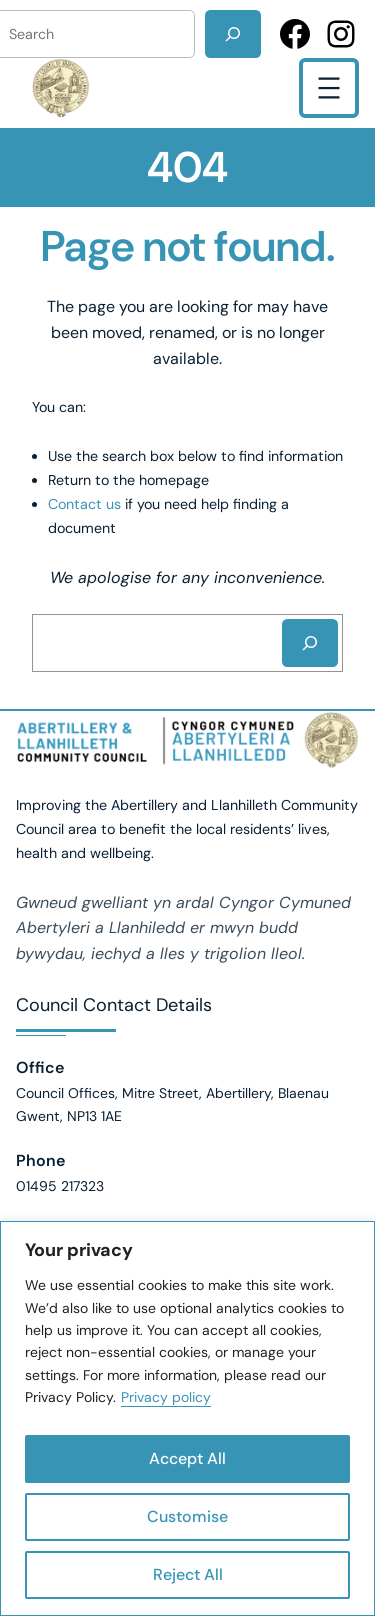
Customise (187, 1516)
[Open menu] (329, 88)
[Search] (233, 34)
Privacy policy (166, 1397)
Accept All (187, 1458)
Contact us (84, 504)
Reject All (188, 1574)
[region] (187, 1418)
